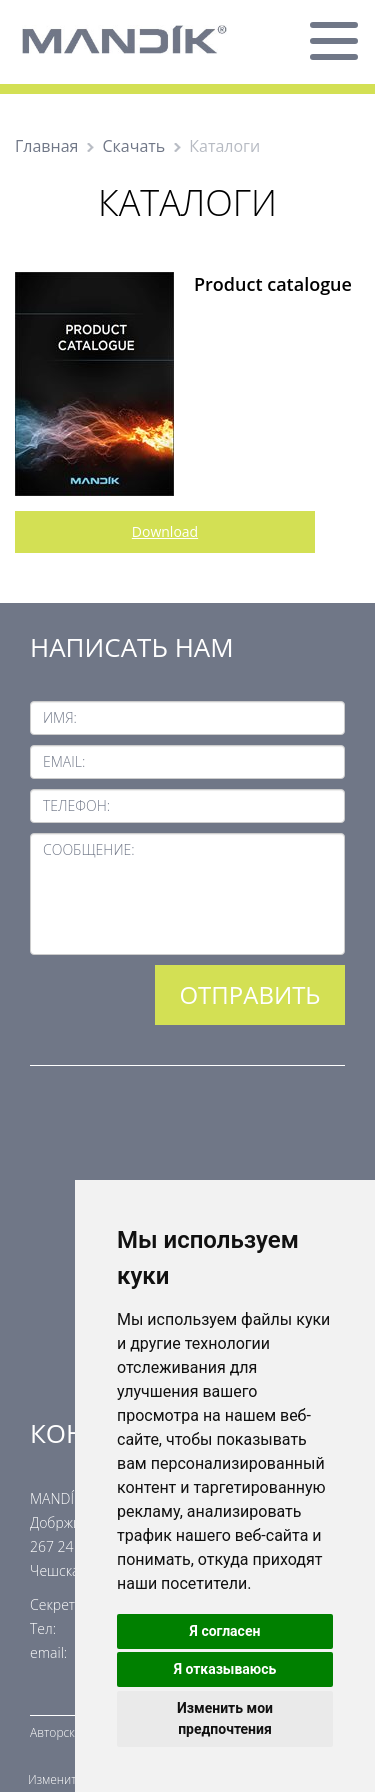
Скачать (133, 146)
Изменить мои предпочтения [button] (225, 1718)
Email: (64, 761)
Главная (46, 146)
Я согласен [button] (225, 1631)
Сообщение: (89, 849)
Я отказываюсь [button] (225, 1669)
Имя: (60, 717)
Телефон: (76, 805)
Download (165, 531)
